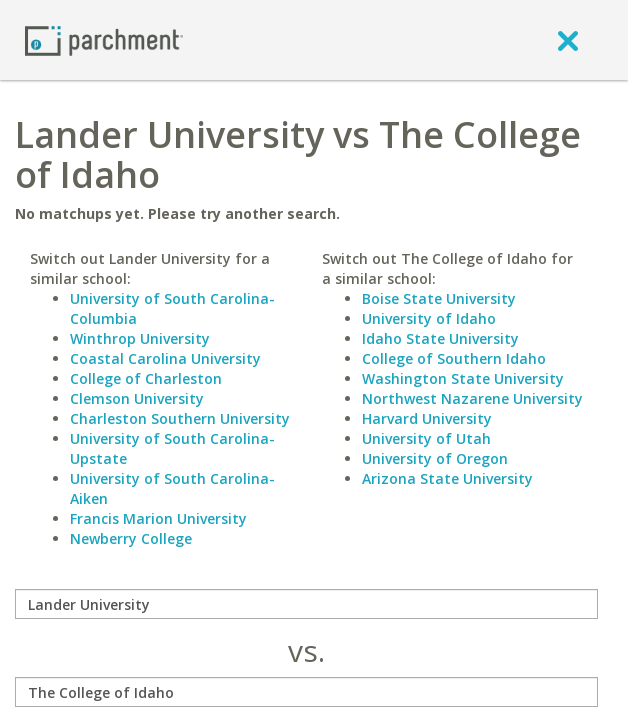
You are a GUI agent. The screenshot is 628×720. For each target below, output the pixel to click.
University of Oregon (435, 458)
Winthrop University (140, 338)
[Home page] (104, 39)
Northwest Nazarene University (472, 398)
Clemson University (137, 398)
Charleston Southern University (180, 418)
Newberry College (131, 538)
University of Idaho (429, 318)
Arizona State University (447, 478)
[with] (306, 692)
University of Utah (426, 438)
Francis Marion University (158, 518)
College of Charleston (146, 378)
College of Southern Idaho (454, 358)
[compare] (306, 604)
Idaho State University (440, 338)
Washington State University (463, 378)
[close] (568, 40)
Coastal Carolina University (165, 358)
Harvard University (427, 418)
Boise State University (439, 298)
